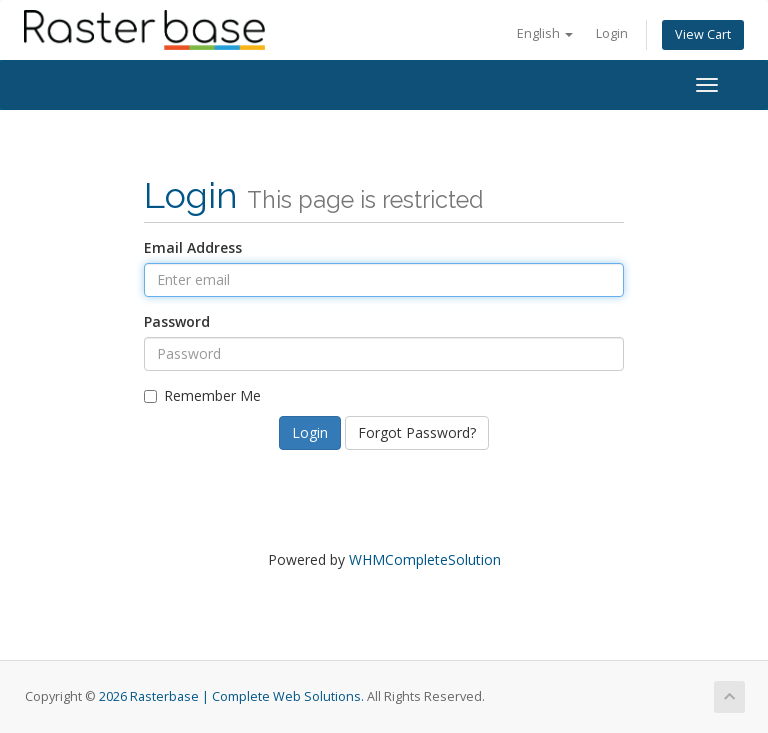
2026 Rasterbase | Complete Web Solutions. (231, 696)
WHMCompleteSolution (425, 559)
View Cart (703, 34)
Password (177, 321)
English (545, 33)
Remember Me (202, 395)
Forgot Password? (417, 432)
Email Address (193, 247)
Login (612, 33)
